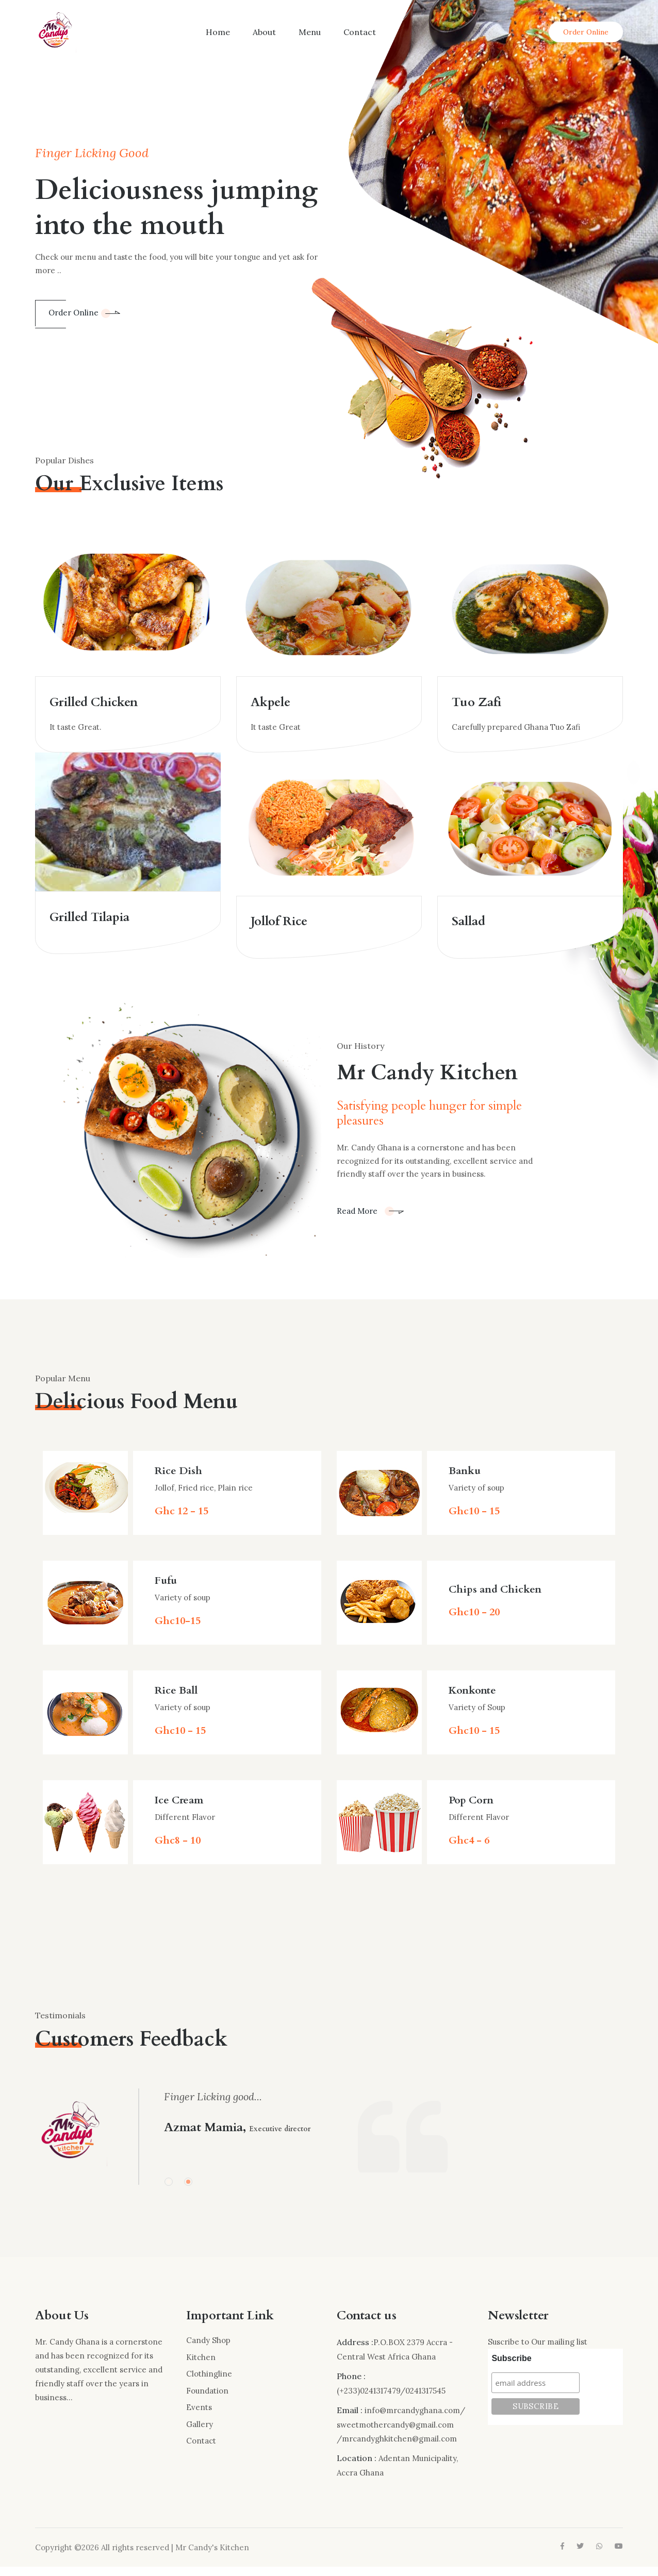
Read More (370, 1220)
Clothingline (209, 2383)
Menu (310, 32)
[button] (169, 2190)
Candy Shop (208, 2349)
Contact (359, 32)
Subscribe (511, 2367)
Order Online (585, 32)
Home (218, 32)
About (264, 32)
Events (199, 2416)
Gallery (199, 2433)
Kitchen (201, 2366)
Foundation (207, 2400)
